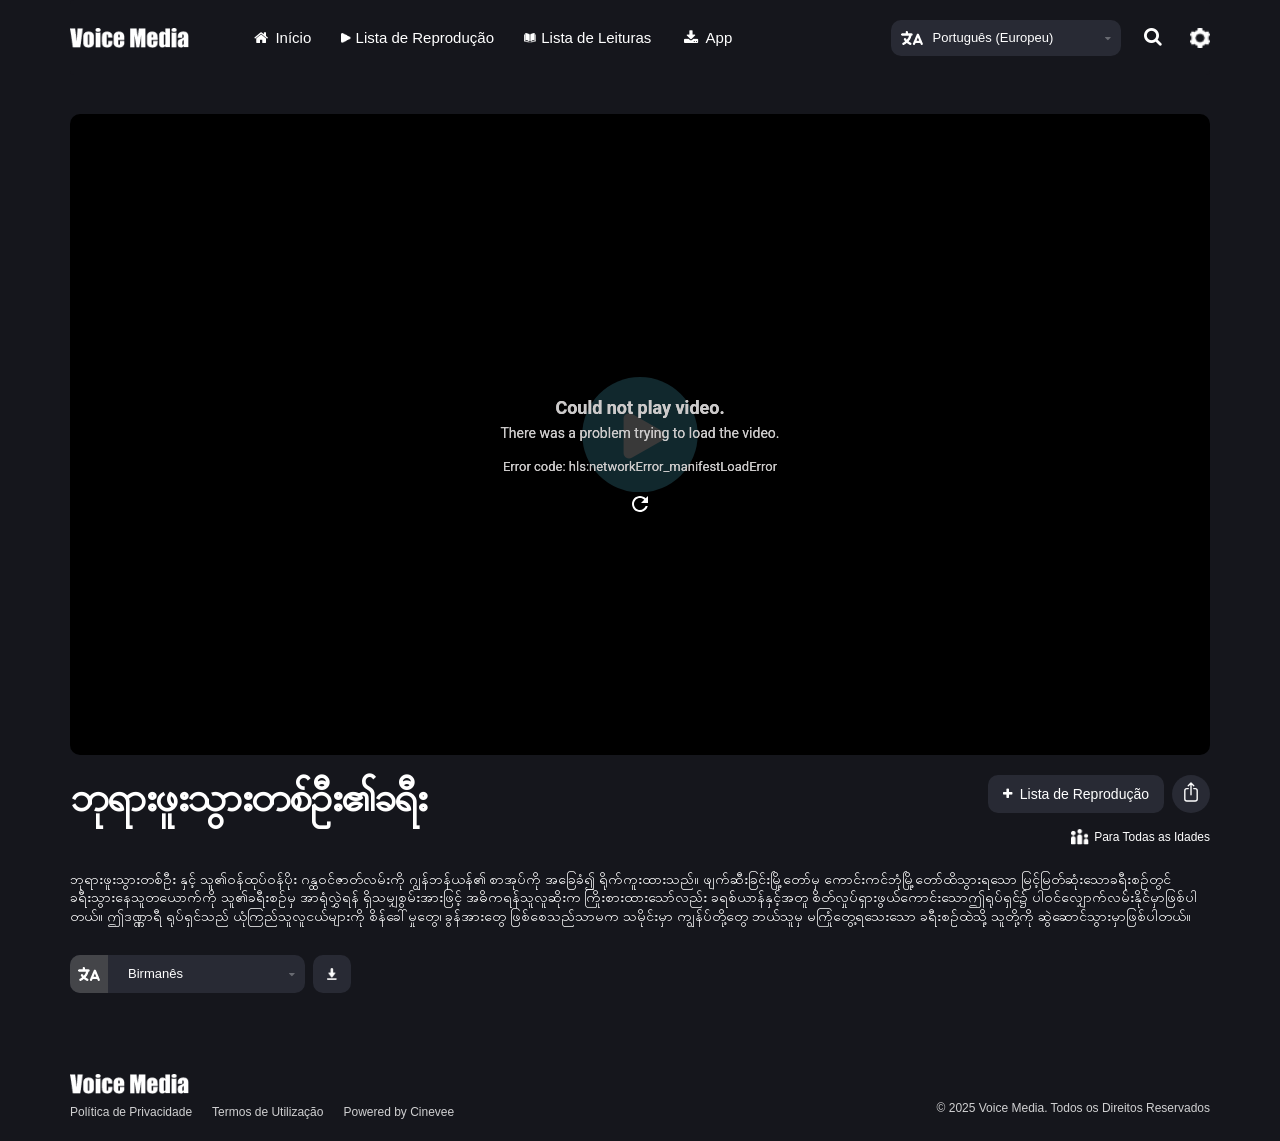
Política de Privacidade (131, 1112)
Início (281, 37)
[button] (1191, 794)
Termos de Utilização (267, 1112)
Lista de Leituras (587, 37)
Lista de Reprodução (417, 37)
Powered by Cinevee (398, 1112)
